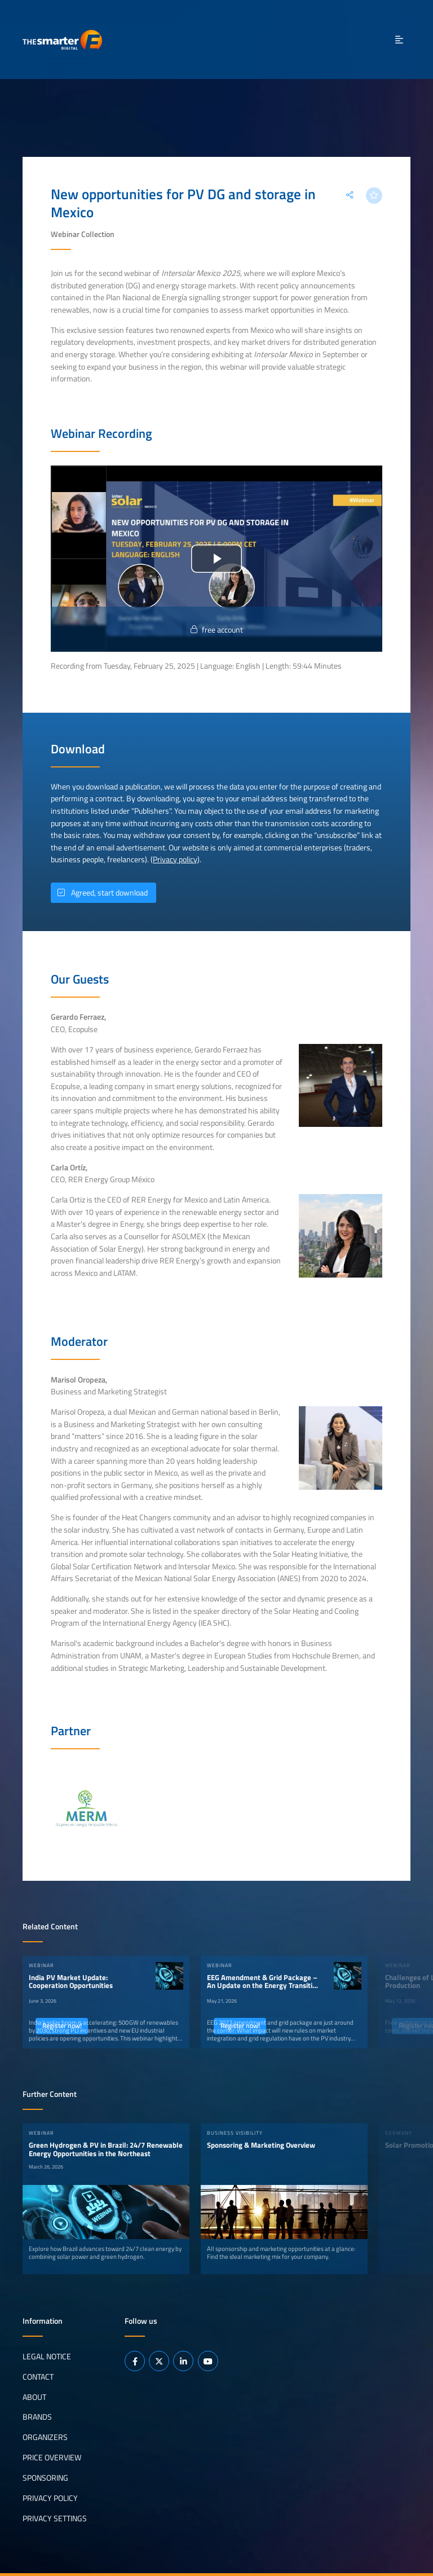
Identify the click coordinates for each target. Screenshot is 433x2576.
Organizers (45, 2437)
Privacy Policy (50, 2498)
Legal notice (47, 2356)
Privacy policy (175, 859)
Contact (38, 2376)
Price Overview (52, 2457)
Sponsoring (45, 2478)
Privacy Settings (55, 2518)
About (34, 2396)
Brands (37, 2417)
